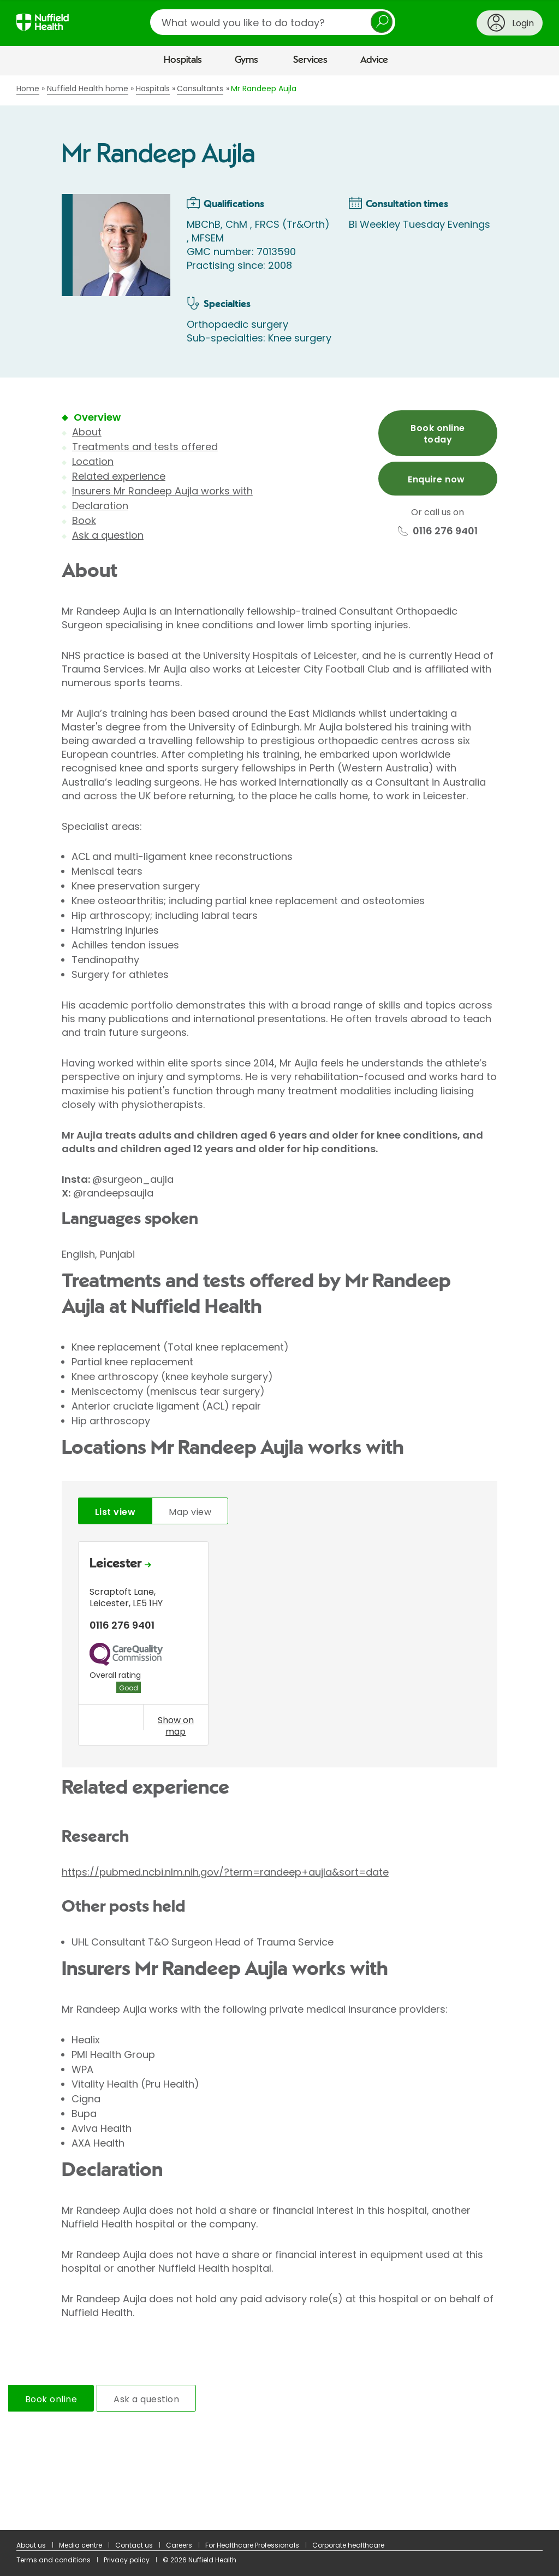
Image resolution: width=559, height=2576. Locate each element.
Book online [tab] (51, 2399)
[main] (279, 1302)
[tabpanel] (279, 1646)
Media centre (80, 2545)
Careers (179, 2545)
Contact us (134, 2545)
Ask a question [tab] (146, 2399)
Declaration (100, 505)
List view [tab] (115, 1512)
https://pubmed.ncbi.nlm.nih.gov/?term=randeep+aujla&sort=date (225, 1872)
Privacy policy (127, 2560)
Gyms (246, 60)
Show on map (176, 1726)
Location (93, 461)
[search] (272, 22)
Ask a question (108, 535)
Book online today (438, 434)
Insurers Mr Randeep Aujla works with (162, 491)
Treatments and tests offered (145, 446)
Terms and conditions (53, 2560)
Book (84, 520)
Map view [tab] (190, 1512)
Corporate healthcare (348, 2545)
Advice (374, 60)
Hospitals (183, 60)
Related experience (118, 476)
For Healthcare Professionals (252, 2545)
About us (31, 2545)
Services (310, 60)
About (87, 432)
